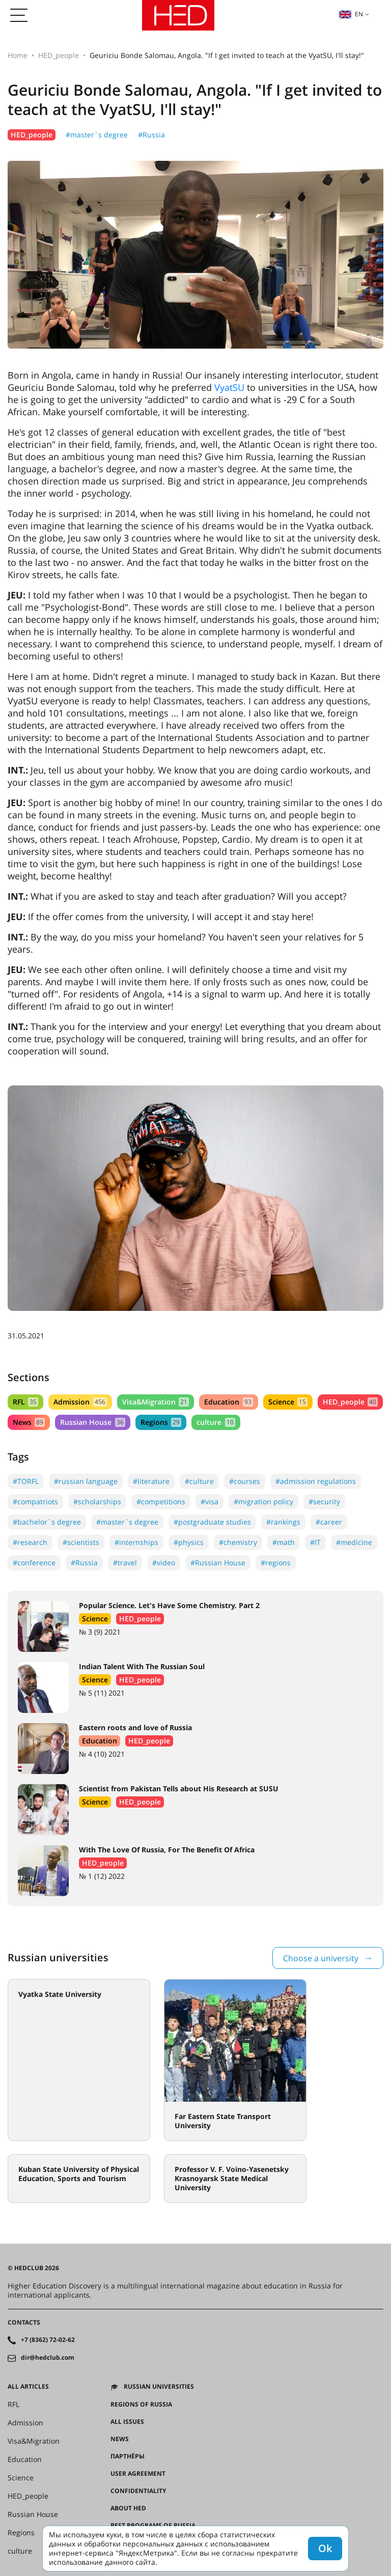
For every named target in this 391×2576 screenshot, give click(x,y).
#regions (276, 1562)
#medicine (354, 1542)
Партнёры (127, 2456)
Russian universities (159, 2387)
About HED (128, 2508)
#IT (315, 1542)
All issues (127, 2422)
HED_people (58, 55)
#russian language (86, 1481)
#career (329, 1522)
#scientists (81, 1542)
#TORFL (26, 1481)
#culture (199, 1481)
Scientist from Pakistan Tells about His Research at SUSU (178, 1788)
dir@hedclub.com (47, 2358)
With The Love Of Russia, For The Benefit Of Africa (167, 1849)
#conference (34, 1562)
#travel (125, 1562)
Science (288, 1402)
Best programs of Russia (153, 2526)
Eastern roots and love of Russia (135, 1727)
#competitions (160, 1501)
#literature (151, 1481)
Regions (161, 1422)
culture (216, 1422)
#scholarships (97, 1501)
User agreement (137, 2474)
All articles (28, 2387)
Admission (79, 1402)
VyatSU (229, 387)
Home (17, 55)
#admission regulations (315, 1481)
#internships (136, 1542)
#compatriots (35, 1501)
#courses (244, 1481)
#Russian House (217, 1562)
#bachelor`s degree (47, 1522)
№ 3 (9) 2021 (100, 1632)
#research (30, 1542)
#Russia (151, 134)
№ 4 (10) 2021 (102, 1754)
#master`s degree (97, 134)
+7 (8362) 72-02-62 (48, 2340)
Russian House (92, 1422)
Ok (325, 2548)
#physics (189, 1542)
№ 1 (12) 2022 (102, 1876)
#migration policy (263, 1501)
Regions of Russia (141, 2404)
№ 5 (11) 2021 (102, 1693)
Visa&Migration (155, 1402)
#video (163, 1562)
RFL (25, 1402)
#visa (209, 1501)
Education (228, 1402)
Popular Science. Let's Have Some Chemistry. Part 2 (169, 1605)
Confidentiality (138, 2491)
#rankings (283, 1522)
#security (324, 1501)
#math (283, 1542)
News (29, 1422)
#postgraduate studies (212, 1522)
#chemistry (238, 1542)
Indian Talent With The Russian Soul (142, 1666)
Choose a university (320, 1958)
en (351, 14)
